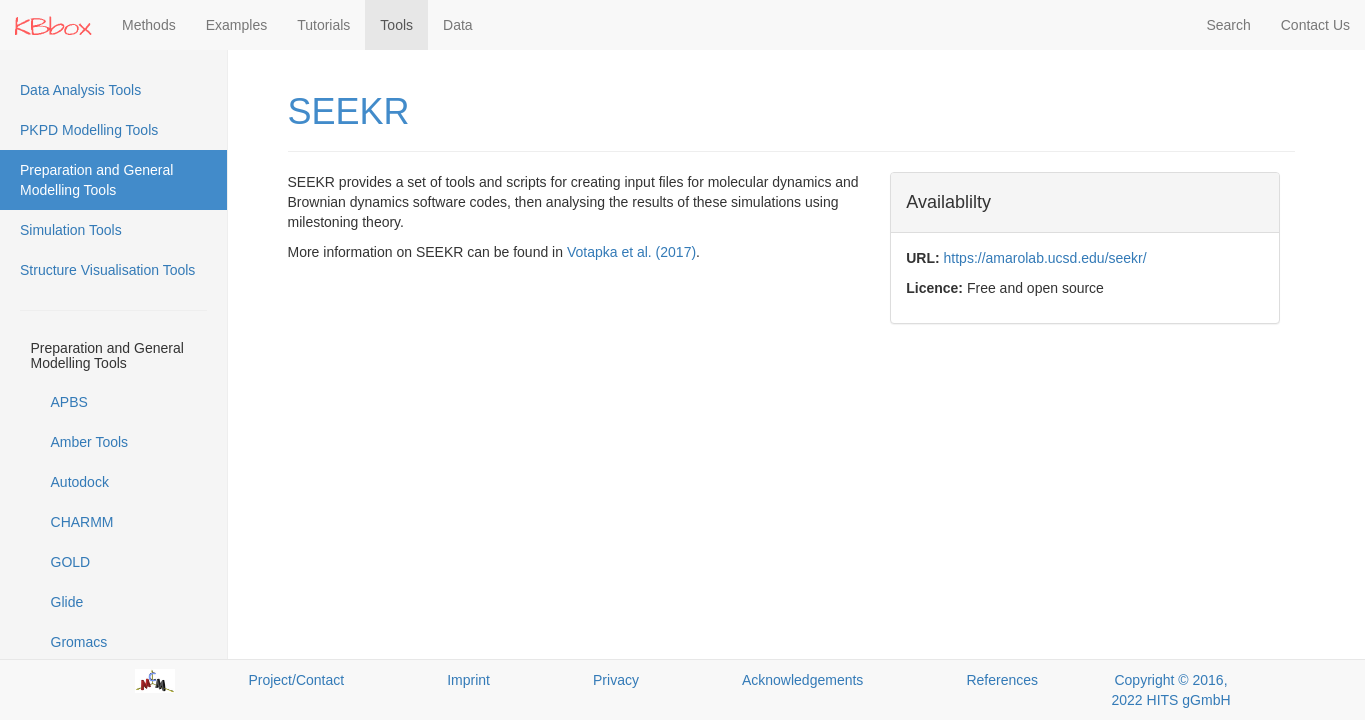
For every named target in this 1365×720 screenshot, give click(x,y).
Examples (236, 25)
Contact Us (1315, 25)
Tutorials (323, 25)
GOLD (71, 562)
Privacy (616, 680)
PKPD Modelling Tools (89, 130)
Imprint (468, 680)
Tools (396, 25)
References (1002, 680)
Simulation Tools (71, 230)
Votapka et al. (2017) (631, 252)
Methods (149, 25)
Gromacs (79, 642)
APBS (69, 402)
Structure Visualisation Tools (107, 270)
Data (458, 25)
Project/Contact (296, 680)
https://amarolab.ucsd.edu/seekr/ (1045, 258)
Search (1228, 25)
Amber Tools (90, 442)
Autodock (80, 482)
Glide (67, 602)
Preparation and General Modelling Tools (96, 180)
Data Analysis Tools (80, 90)
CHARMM (82, 522)
